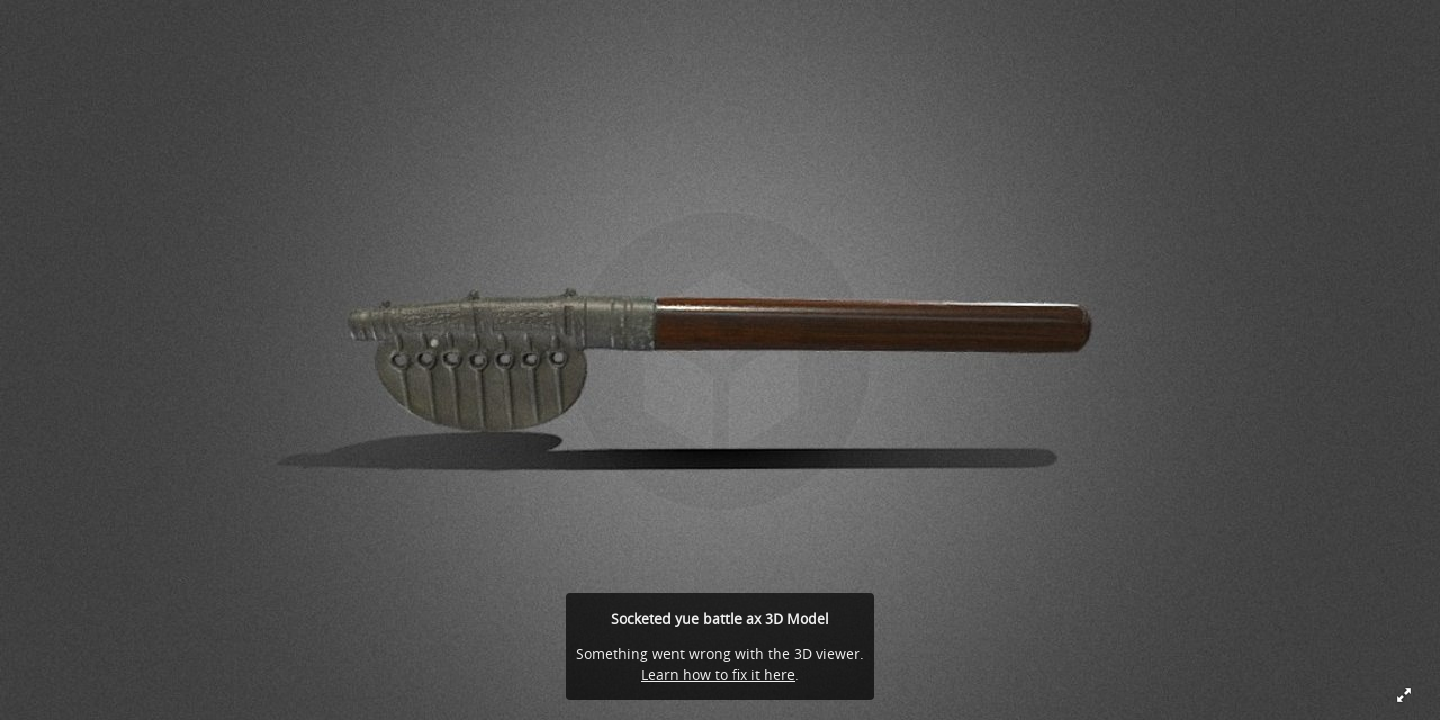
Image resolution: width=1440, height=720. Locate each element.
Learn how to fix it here (718, 674)
